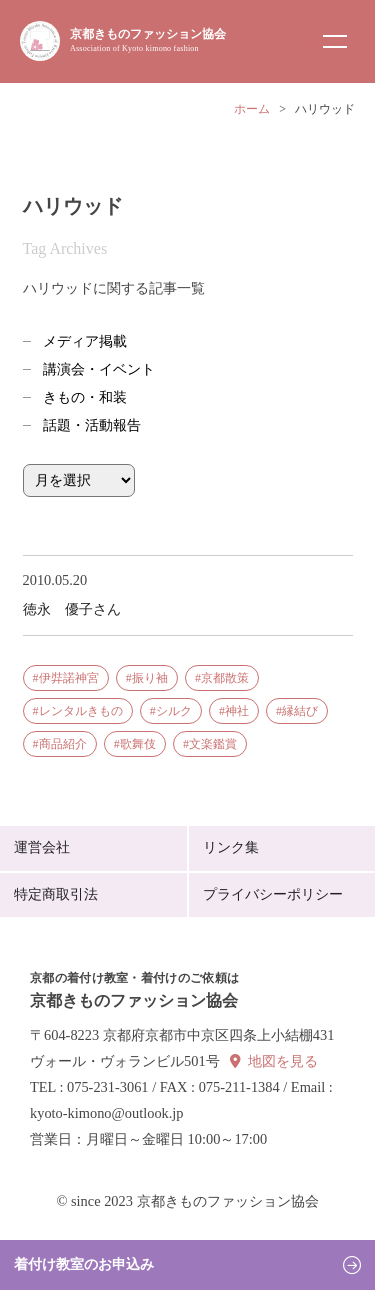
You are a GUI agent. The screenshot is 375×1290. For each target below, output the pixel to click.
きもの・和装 (85, 397)
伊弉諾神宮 (69, 678)
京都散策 (225, 678)
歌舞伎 (138, 744)
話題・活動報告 (92, 425)
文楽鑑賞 (213, 744)
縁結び (300, 711)
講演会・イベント (99, 369)
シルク (174, 711)
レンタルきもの (81, 711)
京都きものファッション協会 (148, 40)
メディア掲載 (85, 341)
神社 (237, 711)
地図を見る (283, 1061)
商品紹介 (63, 744)
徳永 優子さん (72, 609)
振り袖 (150, 678)
